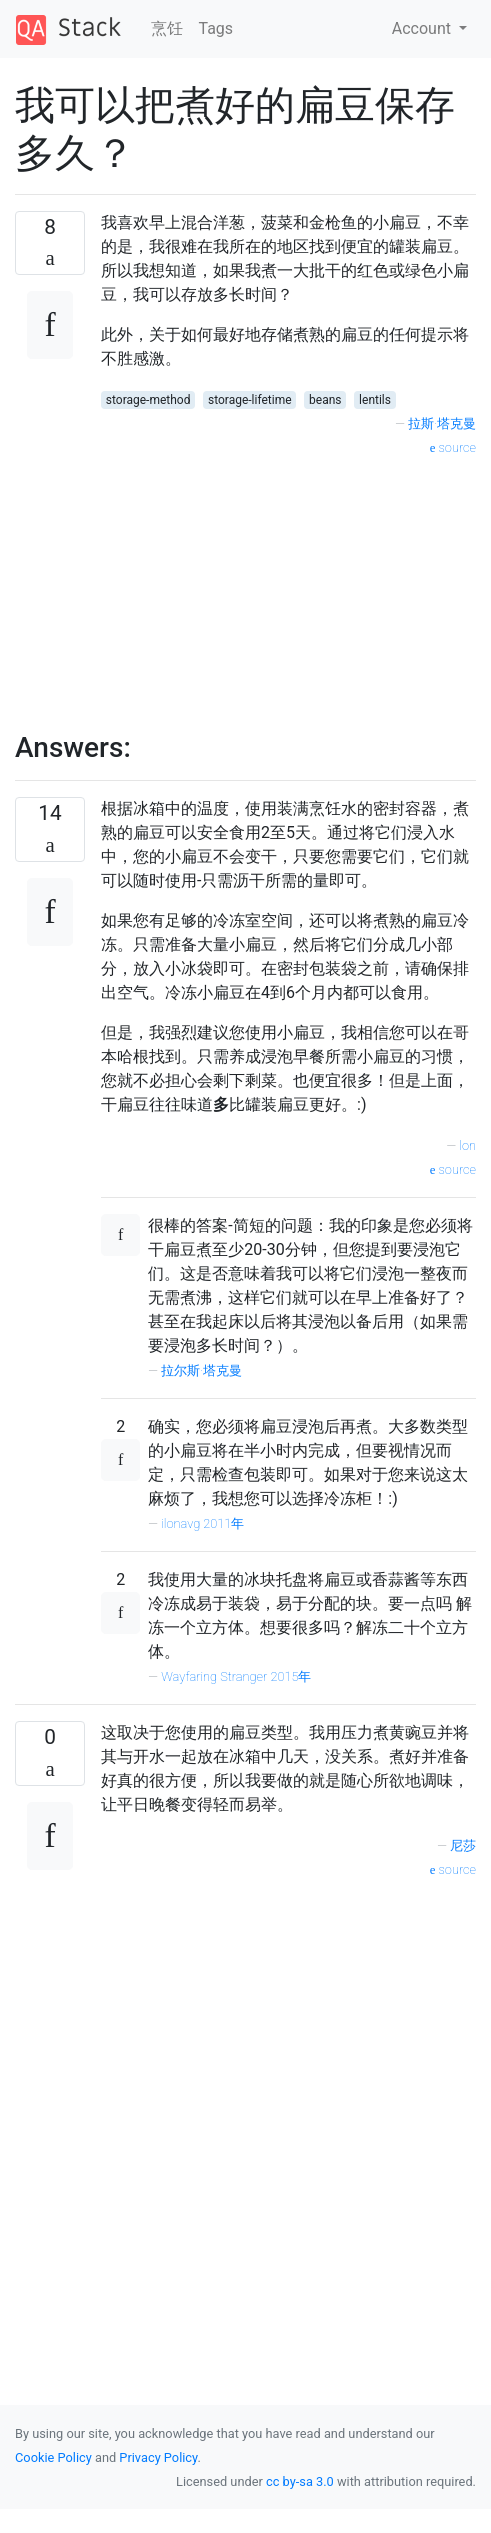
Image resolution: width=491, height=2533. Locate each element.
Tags (216, 28)
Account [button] (423, 28)
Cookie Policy (53, 2457)
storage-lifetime (250, 400)
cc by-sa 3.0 (300, 2481)
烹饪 (167, 28)
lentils (375, 400)
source (453, 447)
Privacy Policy (158, 2457)
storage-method (148, 400)
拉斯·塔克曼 (442, 423)
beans (325, 400)
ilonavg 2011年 (202, 1523)
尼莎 (463, 1845)
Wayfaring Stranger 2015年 (236, 1676)
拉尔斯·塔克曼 (201, 1370)
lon (467, 1145)
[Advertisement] (238, 583)
